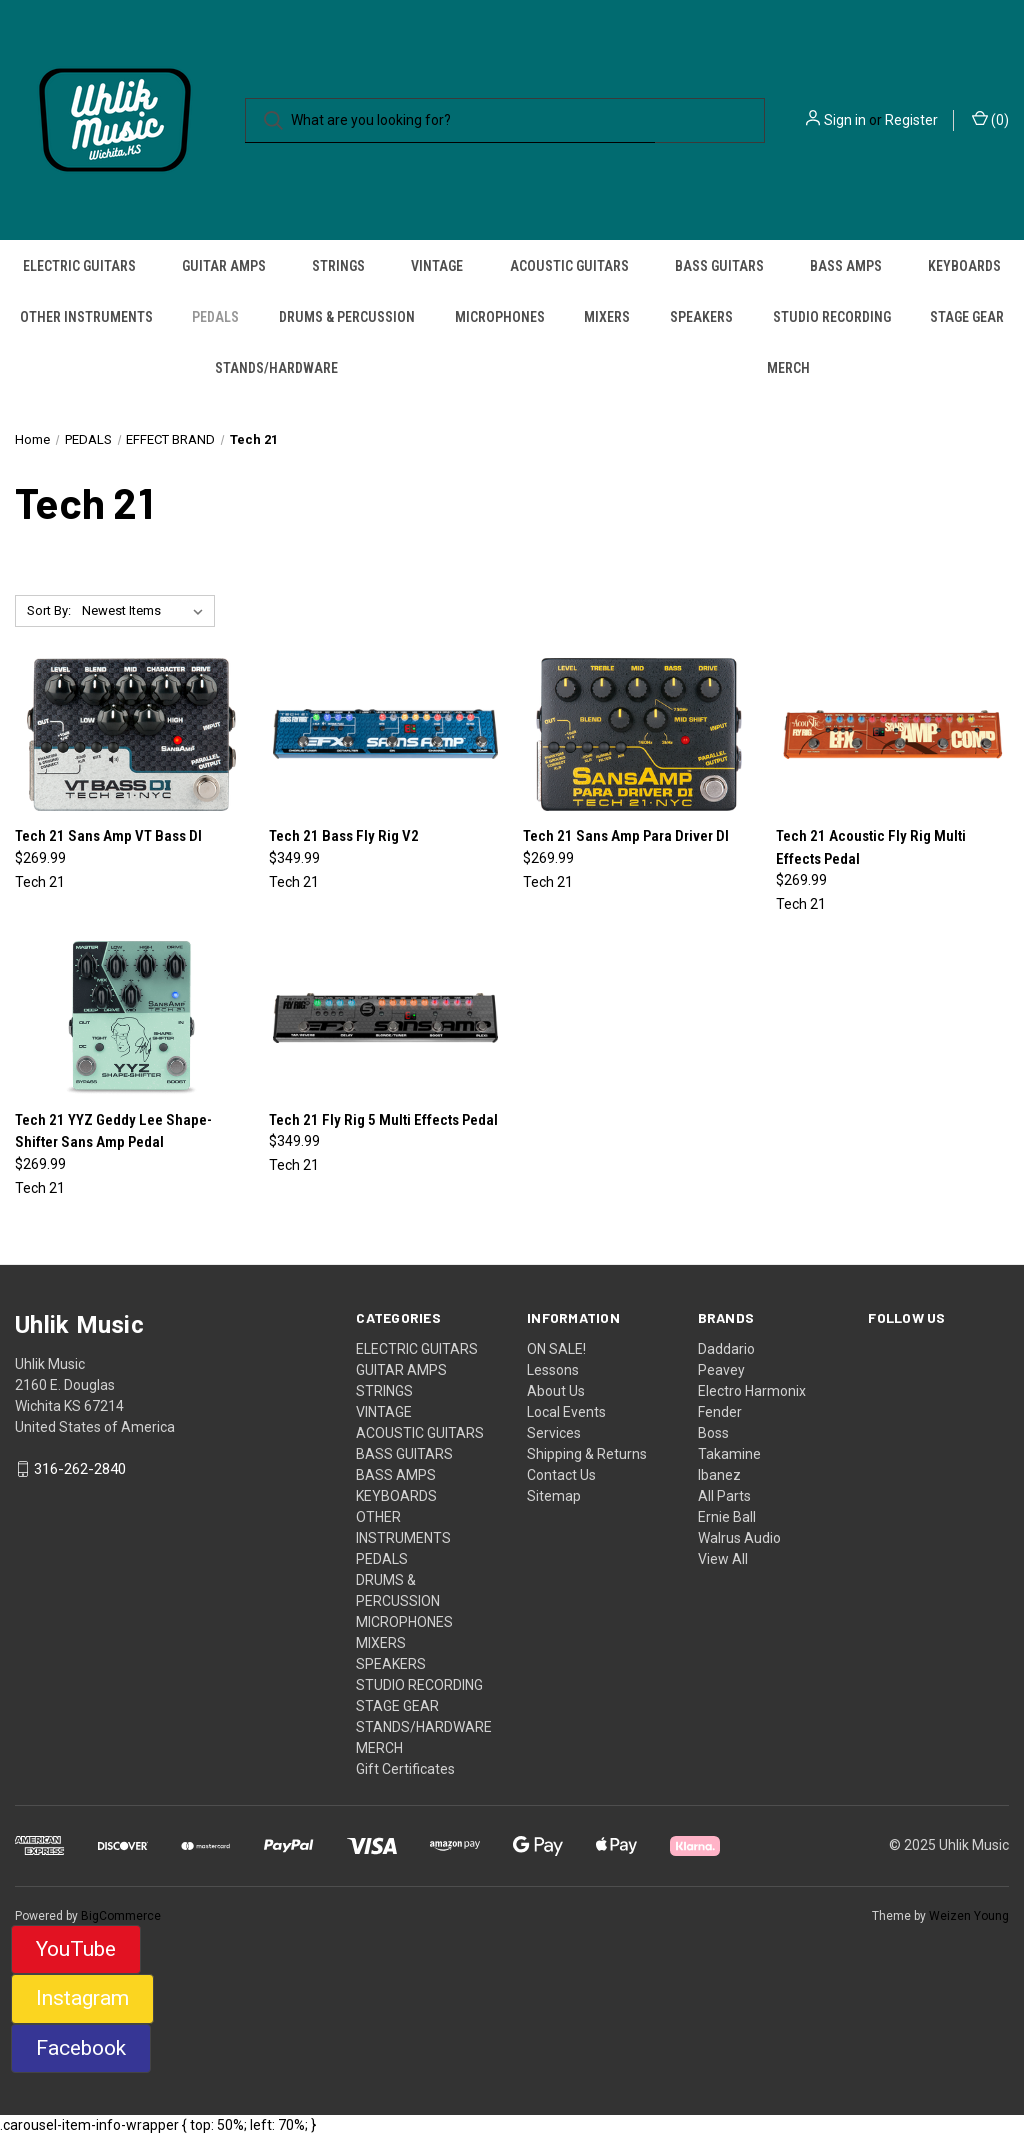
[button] (76, 1950)
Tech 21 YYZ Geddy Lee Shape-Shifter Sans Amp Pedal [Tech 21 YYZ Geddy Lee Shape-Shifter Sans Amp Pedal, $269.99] (113, 1131)
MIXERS (607, 317)
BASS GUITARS (719, 266)
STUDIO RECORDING (832, 317)
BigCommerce (121, 1916)
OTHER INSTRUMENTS (86, 317)
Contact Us (561, 1475)
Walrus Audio (739, 1538)
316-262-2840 (80, 1469)
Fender (720, 1412)
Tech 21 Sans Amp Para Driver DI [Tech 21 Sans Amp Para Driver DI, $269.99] (626, 836)
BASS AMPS (846, 266)
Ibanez (719, 1475)
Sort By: (49, 610)
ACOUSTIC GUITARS (569, 266)
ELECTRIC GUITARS (79, 266)
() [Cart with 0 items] (990, 119)
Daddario (726, 1349)
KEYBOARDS (964, 266)
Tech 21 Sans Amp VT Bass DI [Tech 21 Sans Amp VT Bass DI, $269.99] (108, 836)
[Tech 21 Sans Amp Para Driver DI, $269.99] (639, 735)
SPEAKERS (701, 317)
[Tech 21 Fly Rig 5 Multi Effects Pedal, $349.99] (385, 1018)
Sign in (845, 120)
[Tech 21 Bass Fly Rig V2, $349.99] (385, 735)
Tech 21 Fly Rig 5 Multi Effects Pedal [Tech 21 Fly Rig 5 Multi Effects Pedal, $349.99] (383, 1120)
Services (554, 1433)
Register (911, 120)
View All (723, 1559)
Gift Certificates (405, 1769)
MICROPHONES (500, 317)
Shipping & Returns (587, 1454)
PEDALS (215, 317)
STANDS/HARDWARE (276, 368)
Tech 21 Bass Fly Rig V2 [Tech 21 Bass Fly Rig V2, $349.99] (344, 836)
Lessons (553, 1370)
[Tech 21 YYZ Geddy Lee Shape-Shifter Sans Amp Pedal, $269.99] (131, 1018)
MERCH (788, 368)
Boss (713, 1433)
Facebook (81, 2048)
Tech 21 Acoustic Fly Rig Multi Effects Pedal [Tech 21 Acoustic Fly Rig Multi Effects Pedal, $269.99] (871, 847)
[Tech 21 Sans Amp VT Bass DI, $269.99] (131, 735)
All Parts (724, 1496)
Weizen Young (969, 1916)
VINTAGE (437, 266)
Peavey (721, 1370)
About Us (556, 1391)
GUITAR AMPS (224, 266)
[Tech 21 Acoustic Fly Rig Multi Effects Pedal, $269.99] (892, 735)
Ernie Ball (727, 1517)
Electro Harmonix (752, 1391)
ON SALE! (556, 1349)
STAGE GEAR (967, 317)
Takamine (729, 1454)
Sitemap (554, 1496)
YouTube (76, 1949)
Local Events (566, 1412)
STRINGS (338, 266)
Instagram (82, 1998)
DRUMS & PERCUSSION (347, 317)
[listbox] (146, 611)
